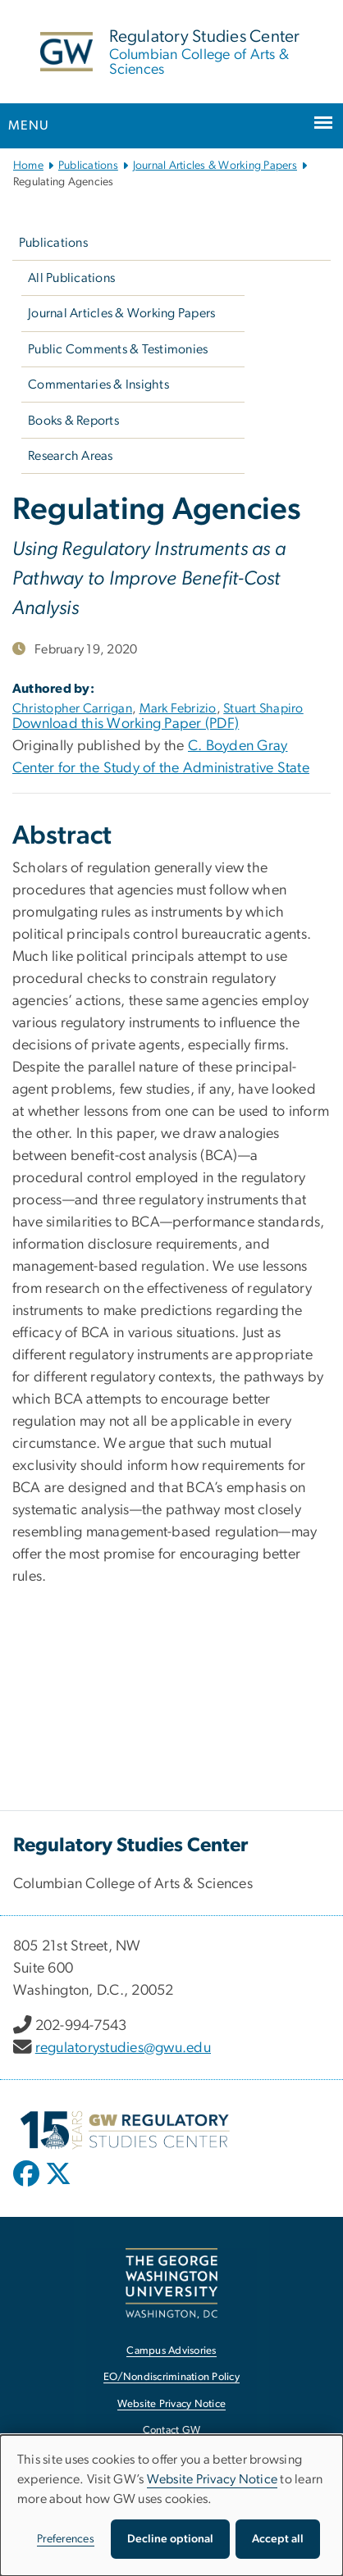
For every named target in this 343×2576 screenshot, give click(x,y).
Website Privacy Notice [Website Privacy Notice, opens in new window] (171, 2404)
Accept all (278, 2539)
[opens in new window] (28, 2185)
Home (28, 165)
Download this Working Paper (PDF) (125, 724)
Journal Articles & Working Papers (215, 165)
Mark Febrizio (178, 708)
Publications (88, 165)
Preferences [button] (65, 2539)
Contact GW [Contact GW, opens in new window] (172, 2430)
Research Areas (70, 455)
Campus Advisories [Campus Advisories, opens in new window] (171, 2351)
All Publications (71, 277)
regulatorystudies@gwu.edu (123, 2048)
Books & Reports (73, 420)
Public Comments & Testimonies (118, 349)
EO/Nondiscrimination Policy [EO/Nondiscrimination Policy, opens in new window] (171, 2377)
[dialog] (171, 2505)
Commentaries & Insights (98, 384)
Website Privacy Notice (212, 2479)
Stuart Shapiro (263, 708)
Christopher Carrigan (72, 708)
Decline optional (170, 2539)
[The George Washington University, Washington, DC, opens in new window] (171, 2283)
